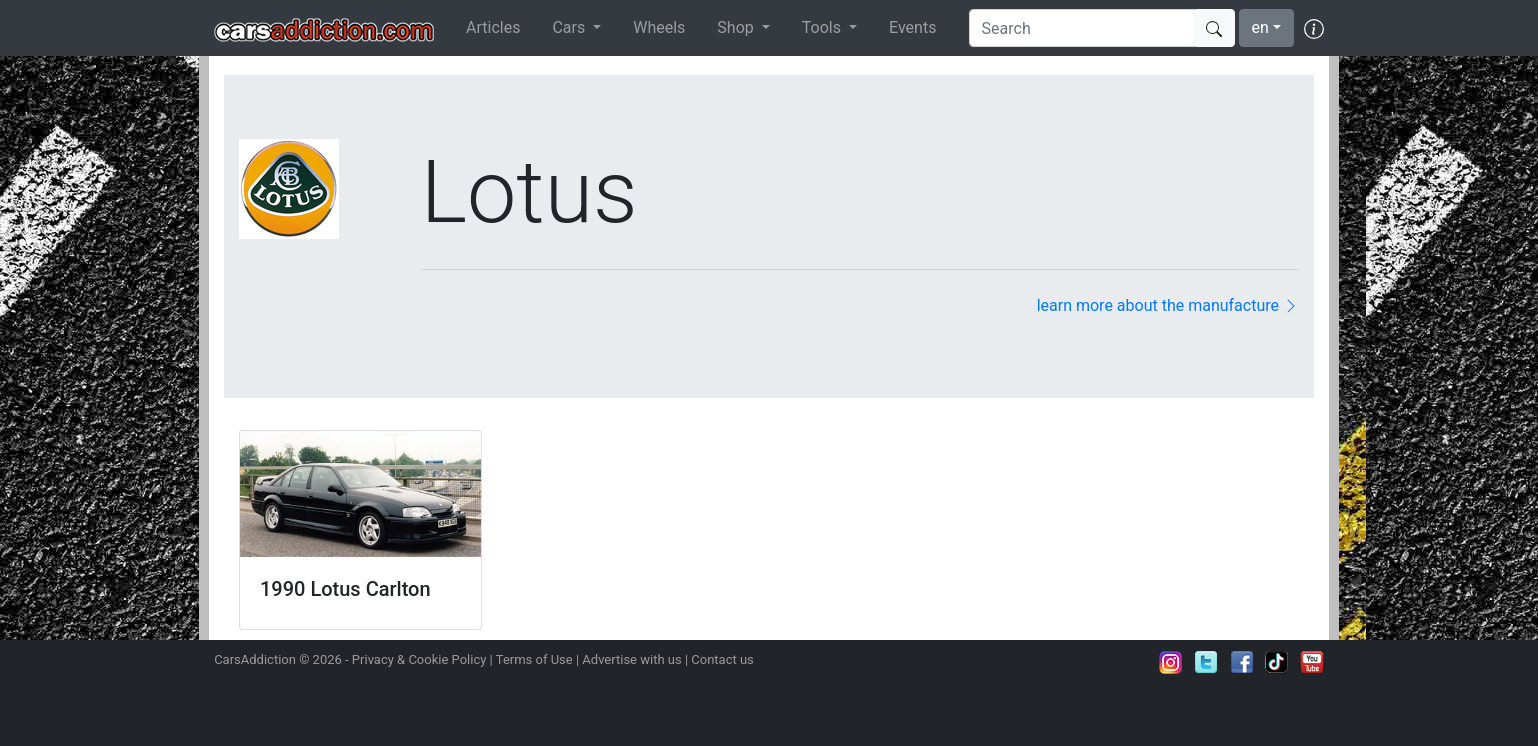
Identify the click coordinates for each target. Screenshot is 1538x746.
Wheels (659, 27)
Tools (823, 27)
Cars (570, 27)
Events (912, 27)
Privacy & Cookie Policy (419, 659)
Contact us (722, 659)
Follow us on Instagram (1171, 662)
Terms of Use (534, 659)
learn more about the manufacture (1168, 305)
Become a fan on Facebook (1242, 662)
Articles (493, 27)
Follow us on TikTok (1277, 662)
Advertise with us (631, 659)
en (1260, 27)
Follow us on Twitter (1206, 662)
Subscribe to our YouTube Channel (1312, 662)
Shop (737, 27)
